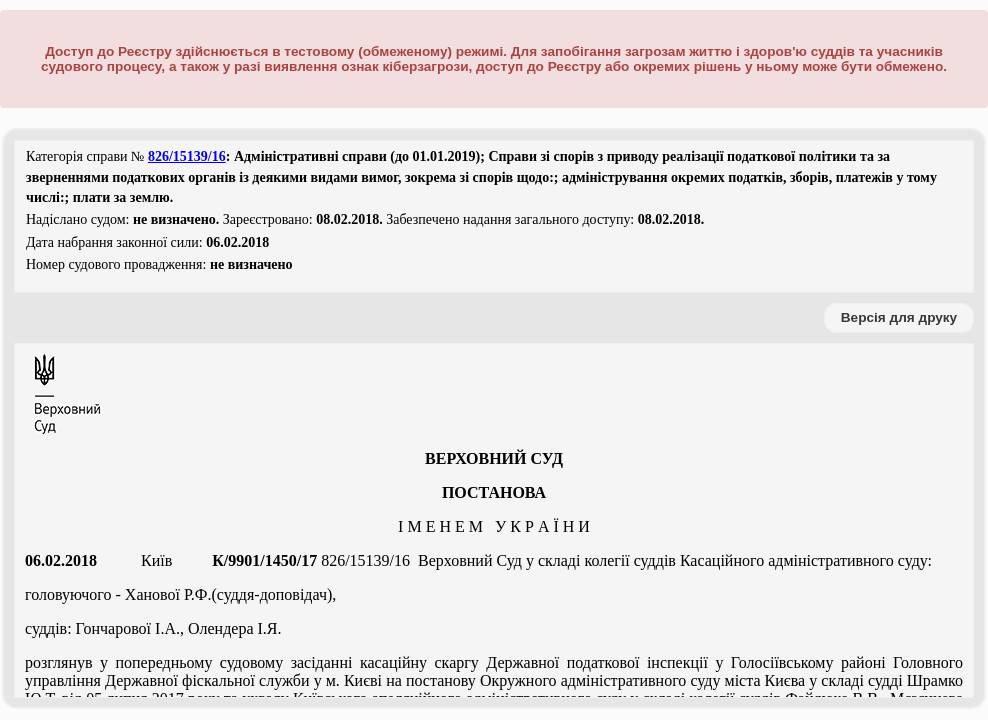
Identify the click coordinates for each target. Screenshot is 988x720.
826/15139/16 (187, 156)
